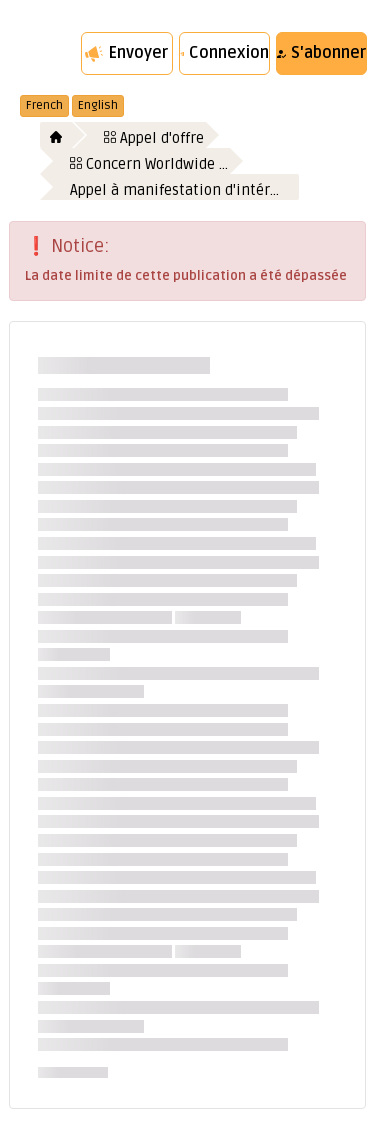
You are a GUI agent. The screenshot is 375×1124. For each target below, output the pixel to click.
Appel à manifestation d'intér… (174, 190)
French (44, 105)
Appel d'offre (154, 138)
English (98, 105)
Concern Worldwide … (149, 164)
